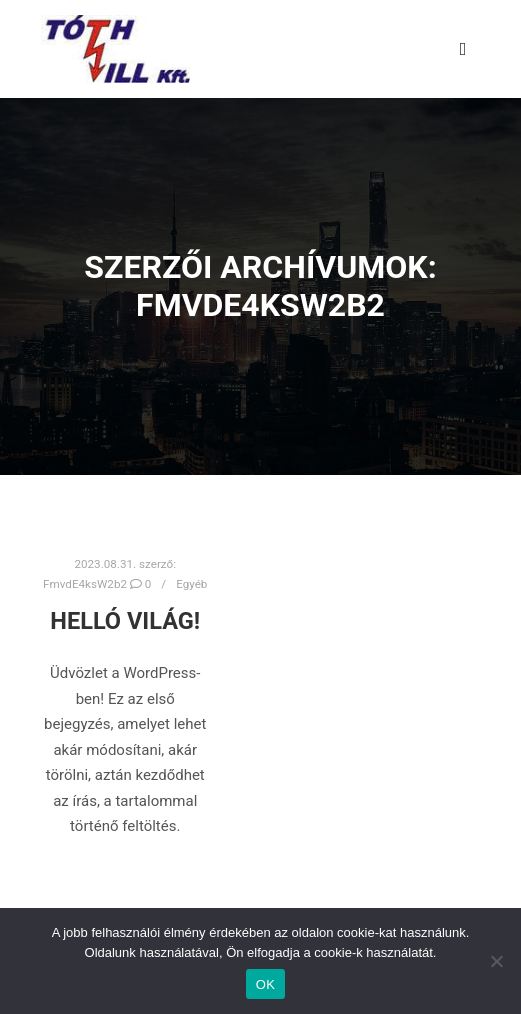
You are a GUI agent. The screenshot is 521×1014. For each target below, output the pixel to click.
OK (265, 984)
